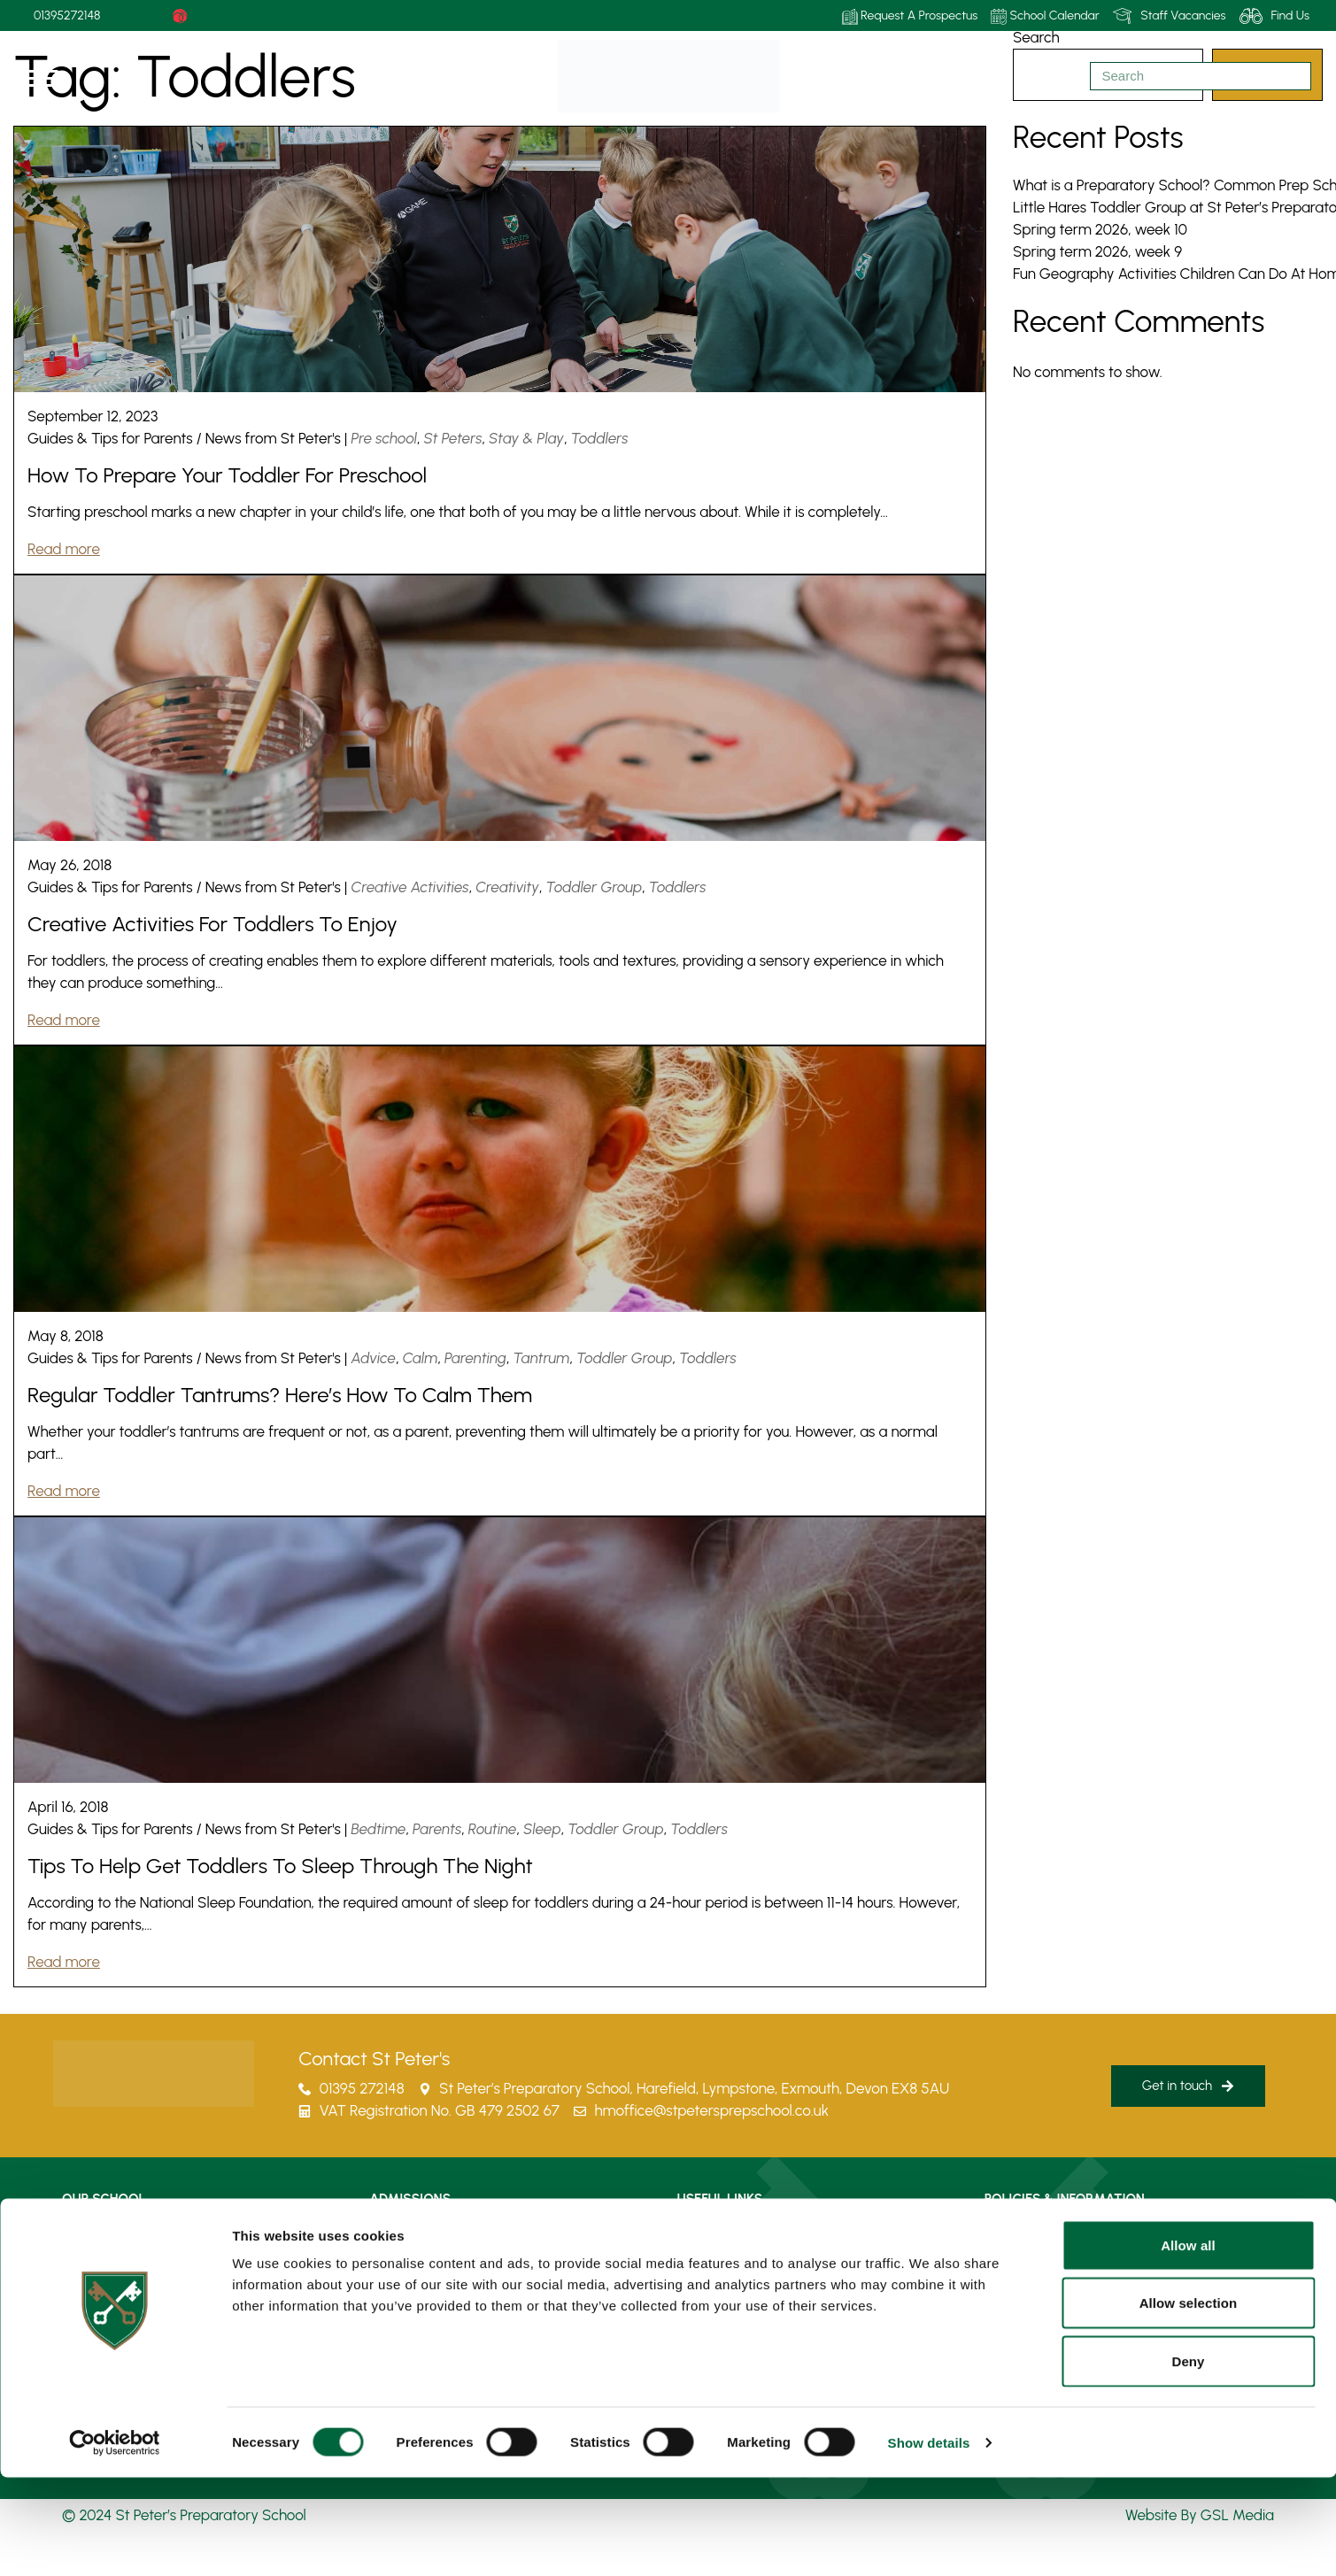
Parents (437, 1829)
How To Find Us (721, 2235)
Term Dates (711, 2276)
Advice (374, 1358)
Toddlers (600, 438)
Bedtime (378, 1829)
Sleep (542, 1829)
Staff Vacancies (1169, 16)
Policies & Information (1046, 2235)
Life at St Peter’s (108, 2235)
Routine (492, 1829)
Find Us (1274, 16)
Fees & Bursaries (416, 2276)
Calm (420, 1358)
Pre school (384, 438)
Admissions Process (425, 2235)
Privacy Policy (1023, 2276)
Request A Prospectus (910, 16)
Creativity (507, 887)
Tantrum (541, 1358)
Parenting (475, 1358)
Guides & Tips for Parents (110, 438)
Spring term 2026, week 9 (1097, 251)
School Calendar (1045, 16)
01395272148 (67, 15)
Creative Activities (410, 887)
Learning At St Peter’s (123, 2276)
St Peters (453, 438)
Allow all (1188, 2343)
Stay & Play (526, 438)
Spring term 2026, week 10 (1100, 229)
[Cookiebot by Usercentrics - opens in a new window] (114, 2541)
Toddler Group (594, 887)
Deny (1187, 2459)
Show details (929, 2541)
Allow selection (1188, 2402)
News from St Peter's (273, 438)
